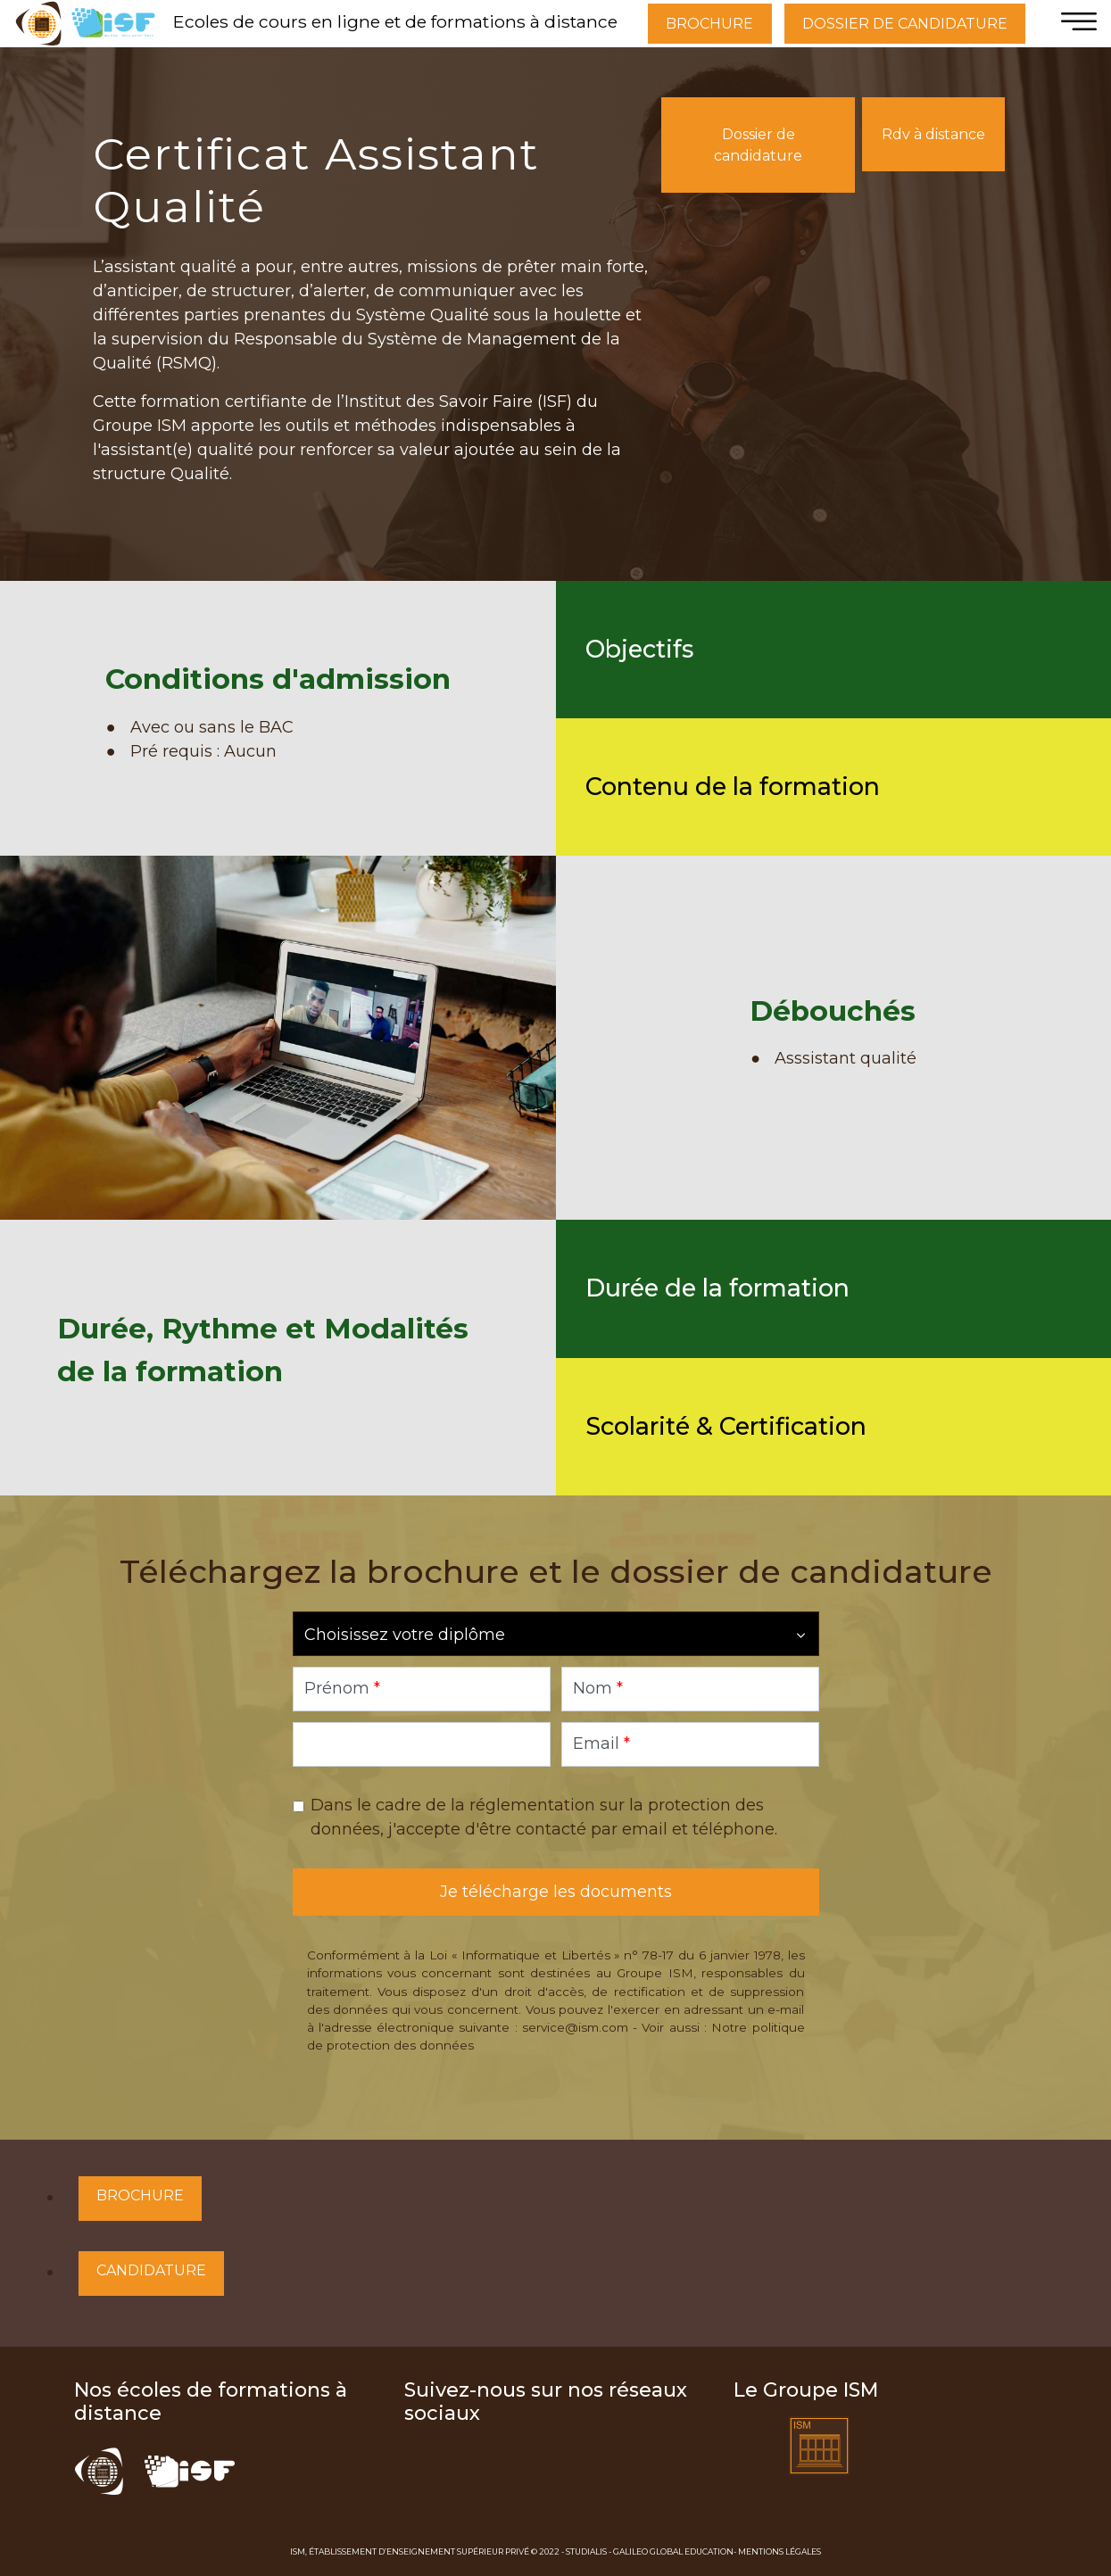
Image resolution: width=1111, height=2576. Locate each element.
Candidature (151, 2270)
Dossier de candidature (758, 145)
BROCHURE (709, 23)
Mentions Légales (779, 2551)
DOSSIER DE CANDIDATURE (904, 23)
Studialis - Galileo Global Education (650, 2551)
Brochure (140, 2195)
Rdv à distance (933, 134)
